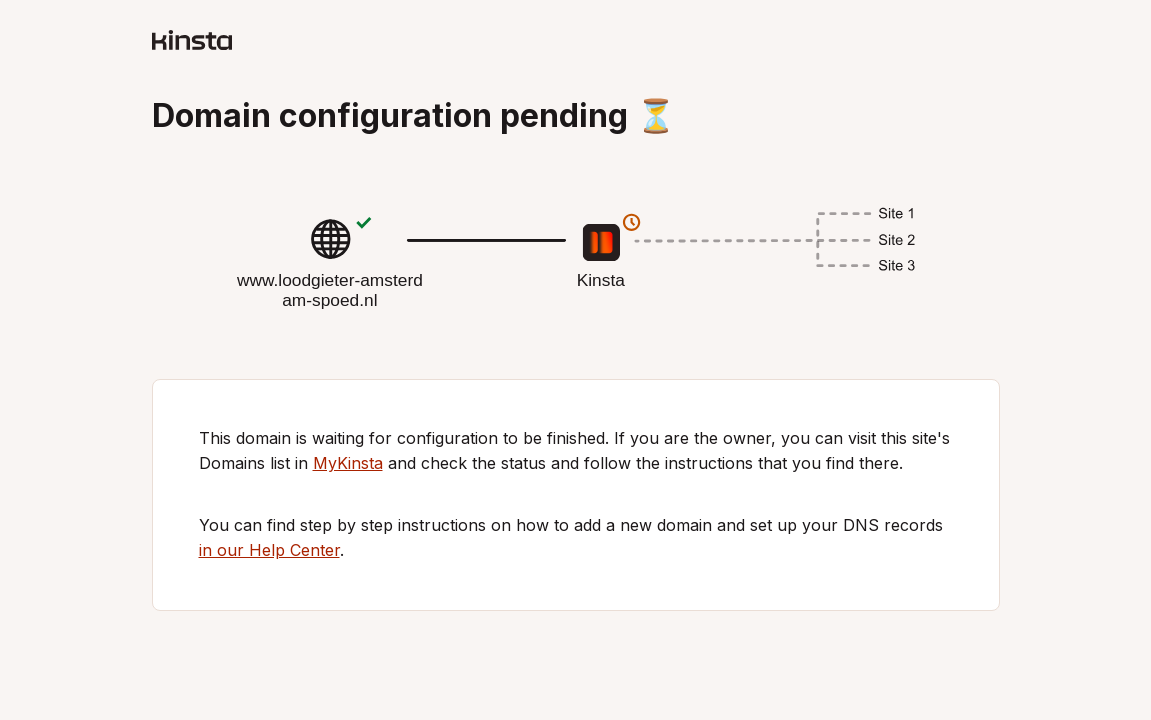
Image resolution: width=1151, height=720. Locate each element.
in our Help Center (269, 550)
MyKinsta (348, 463)
